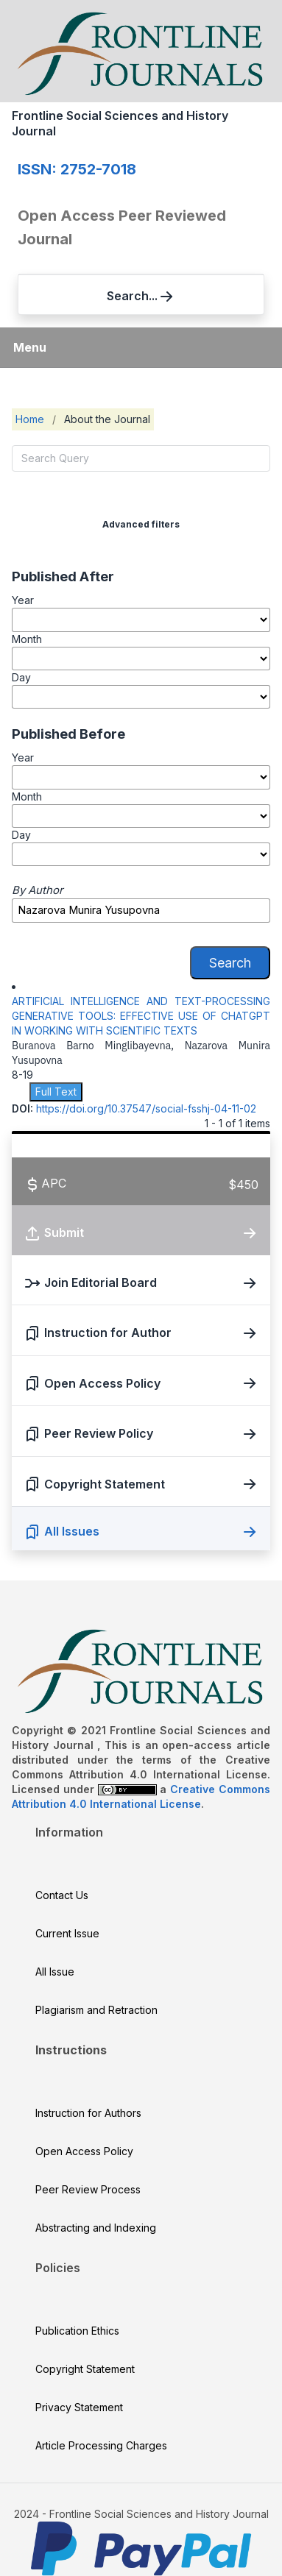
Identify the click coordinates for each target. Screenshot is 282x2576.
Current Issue (67, 1933)
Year (23, 600)
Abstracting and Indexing (95, 2227)
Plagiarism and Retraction (96, 2010)
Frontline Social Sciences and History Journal (120, 123)
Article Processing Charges (101, 2445)
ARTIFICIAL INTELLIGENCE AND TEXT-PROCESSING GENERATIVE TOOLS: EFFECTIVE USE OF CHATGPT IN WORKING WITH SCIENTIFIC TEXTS (141, 1016)
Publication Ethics (77, 2330)
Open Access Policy (84, 2151)
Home (29, 419)
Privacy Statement (79, 2407)
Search (230, 963)
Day (21, 677)
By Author (37, 890)
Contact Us (61, 1895)
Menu (29, 347)
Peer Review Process (88, 2189)
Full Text (56, 1091)
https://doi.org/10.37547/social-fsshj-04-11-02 (146, 1108)
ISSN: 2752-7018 (77, 169)
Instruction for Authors (88, 2113)
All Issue (54, 1971)
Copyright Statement (85, 2369)
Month (27, 639)
